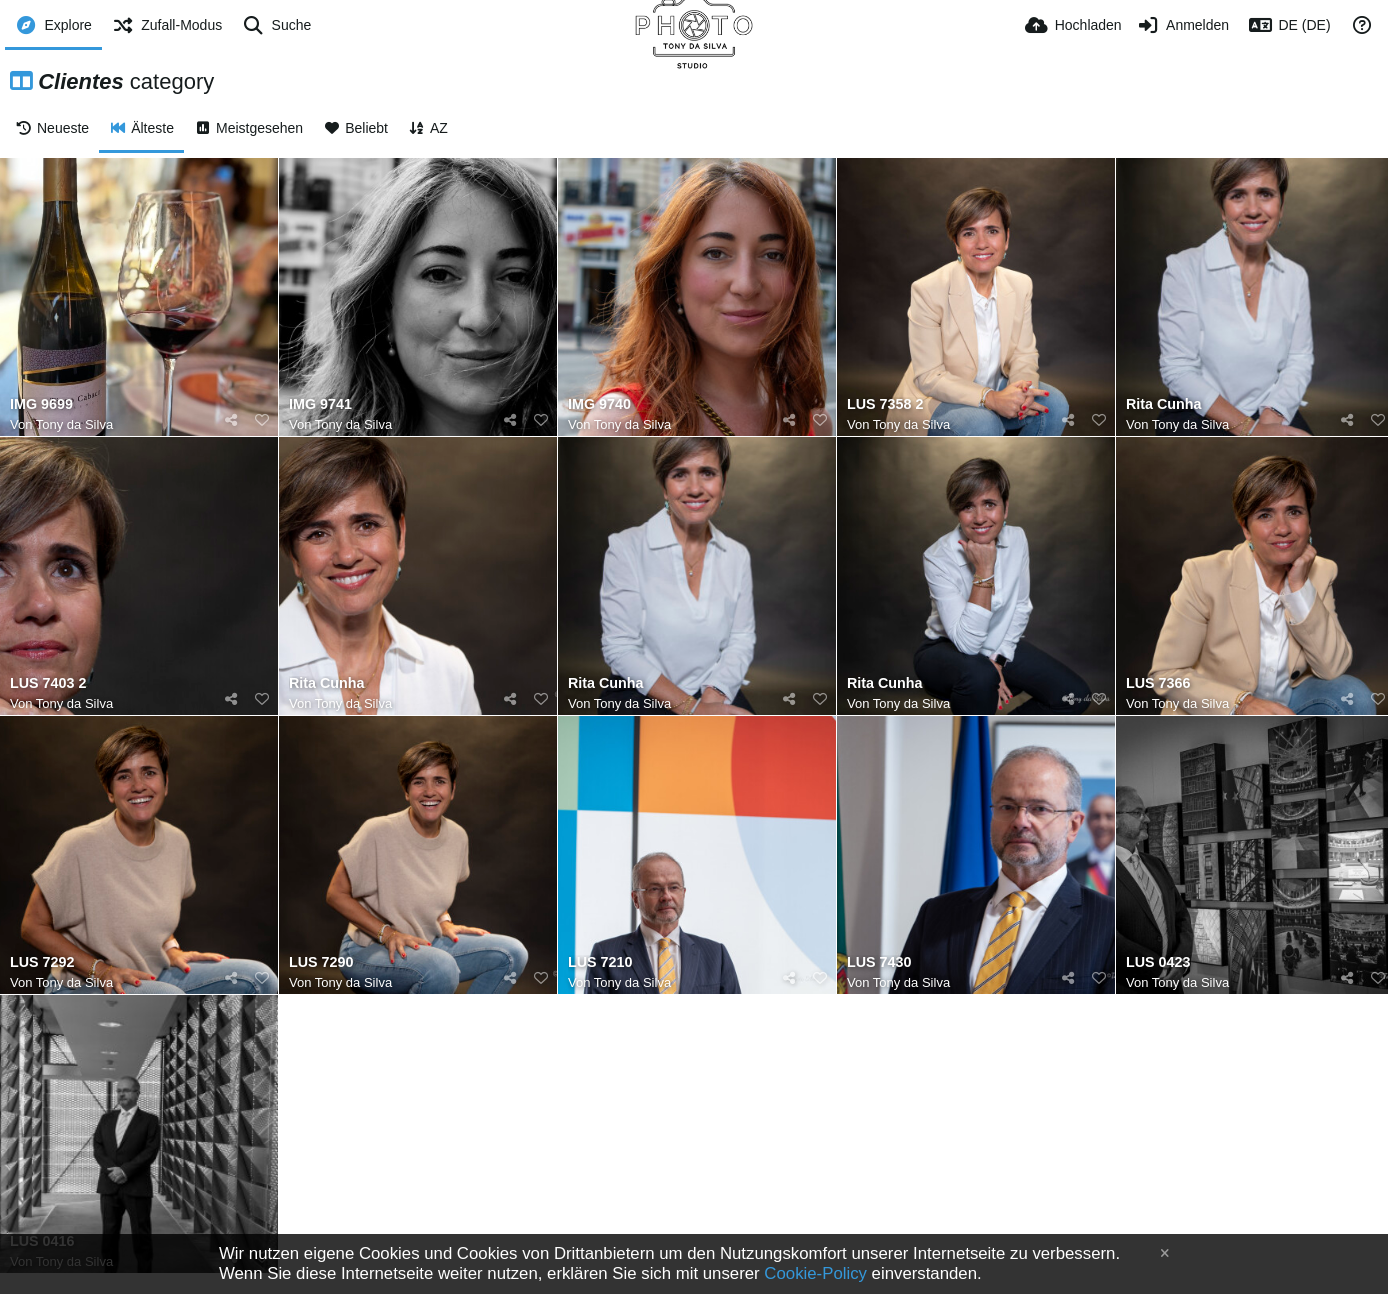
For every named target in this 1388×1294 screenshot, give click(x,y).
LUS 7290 (321, 962)
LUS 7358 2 (885, 404)
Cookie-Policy (815, 1273)
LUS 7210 (600, 962)
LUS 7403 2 (48, 683)
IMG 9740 (599, 404)
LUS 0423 (1158, 962)
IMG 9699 (41, 404)
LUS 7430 (879, 962)
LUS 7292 (42, 962)
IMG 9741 (320, 404)
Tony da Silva (74, 424)
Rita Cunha (1164, 404)
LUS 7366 (1158, 683)
